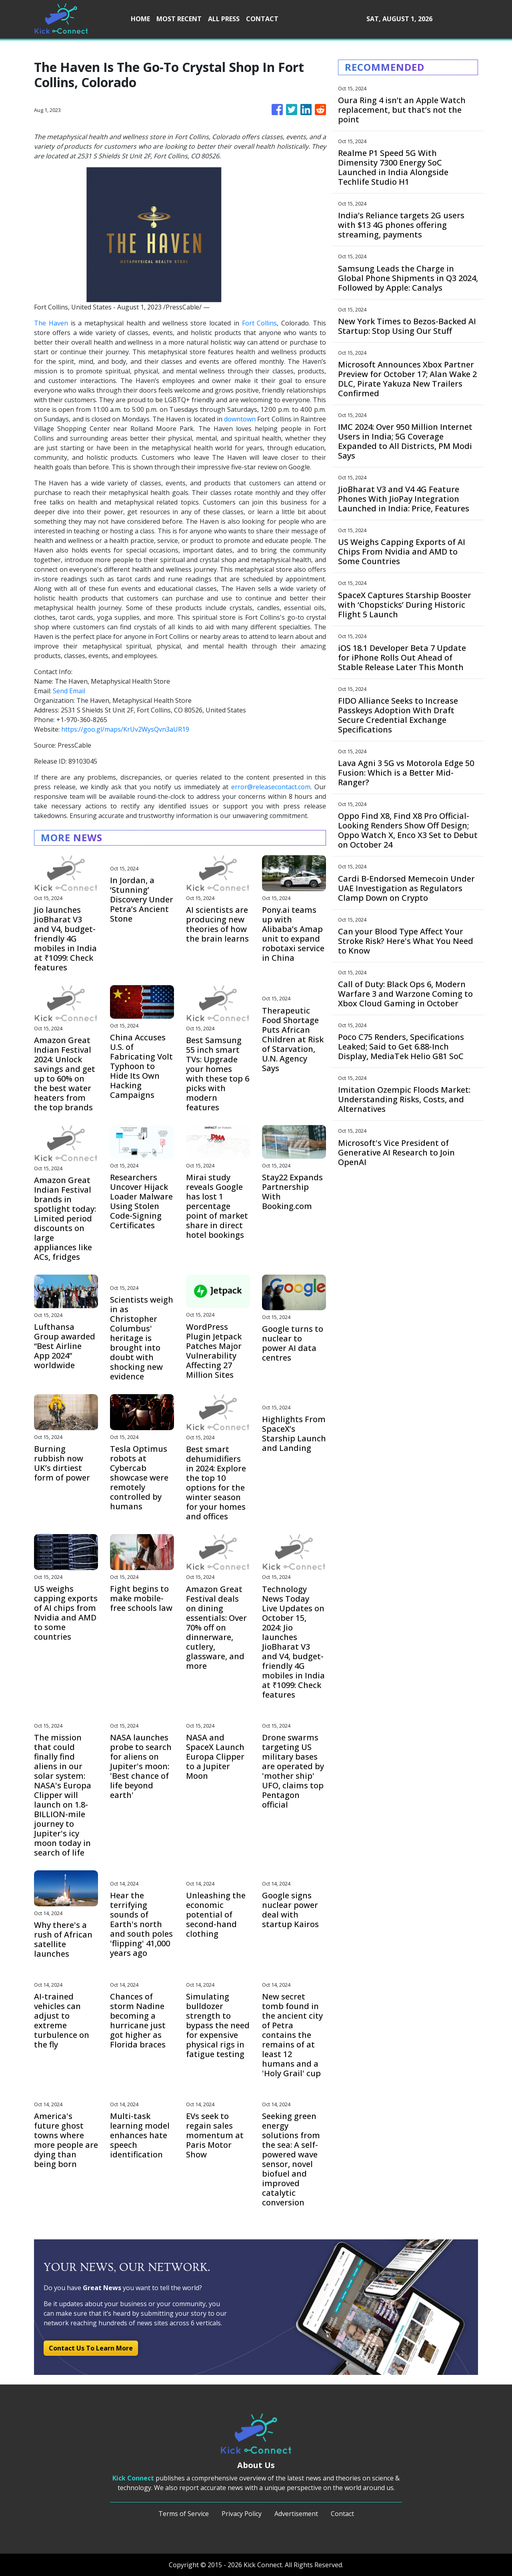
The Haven (51, 323)
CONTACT (262, 18)
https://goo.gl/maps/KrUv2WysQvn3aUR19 (125, 729)
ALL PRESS (224, 18)
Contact (342, 2513)
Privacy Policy (242, 2513)
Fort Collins (259, 323)
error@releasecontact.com (270, 786)
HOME (140, 18)
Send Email (69, 690)
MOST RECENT (179, 18)
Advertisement (296, 2513)
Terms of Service (183, 2513)
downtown (240, 419)
